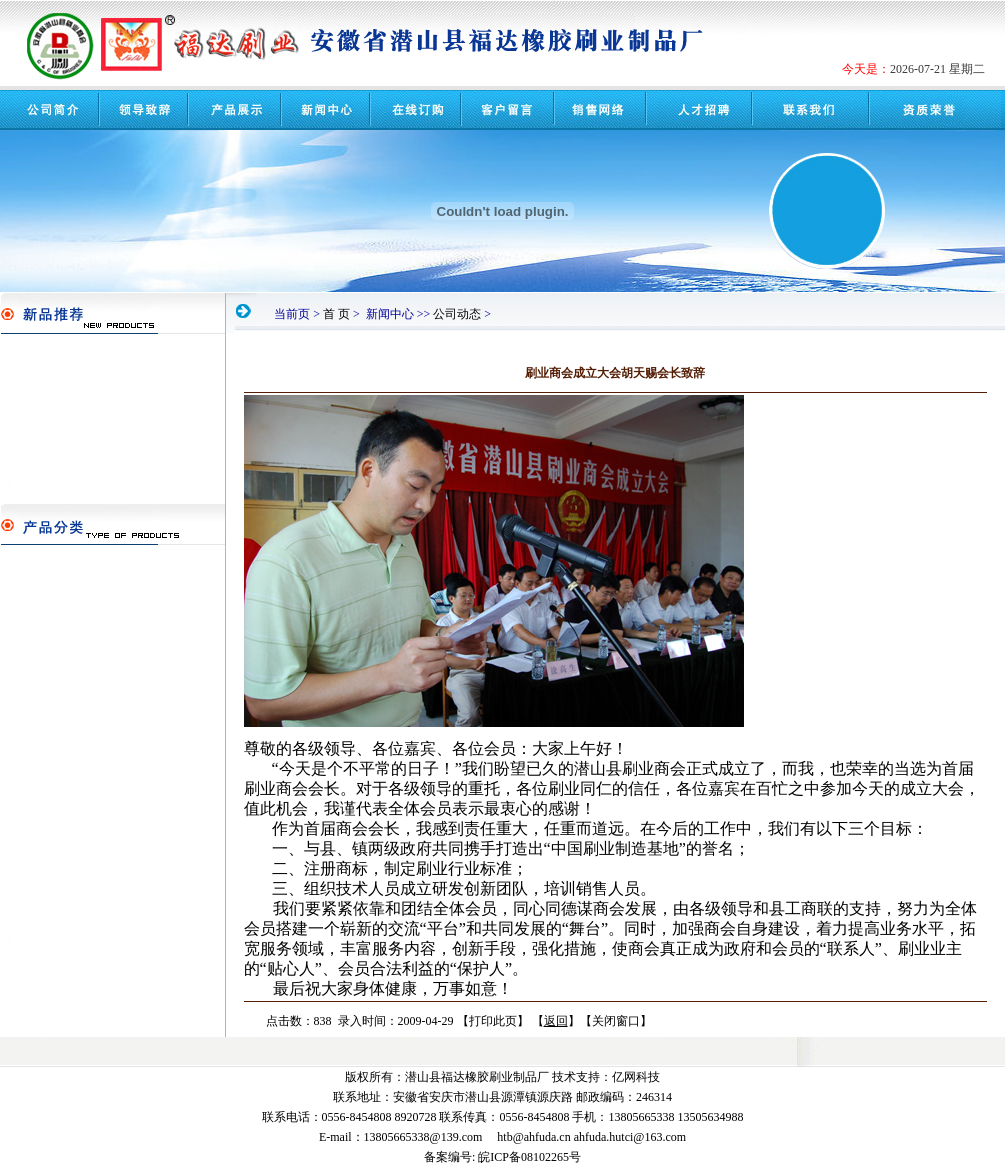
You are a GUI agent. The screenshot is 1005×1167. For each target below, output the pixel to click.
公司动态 (457, 314)
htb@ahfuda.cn (533, 1137)
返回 (556, 1021)
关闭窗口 (616, 1021)
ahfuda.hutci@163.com (630, 1137)
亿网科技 (636, 1077)
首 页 (336, 314)
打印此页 (493, 1021)
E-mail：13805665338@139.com (400, 1137)
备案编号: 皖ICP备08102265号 (502, 1157)
